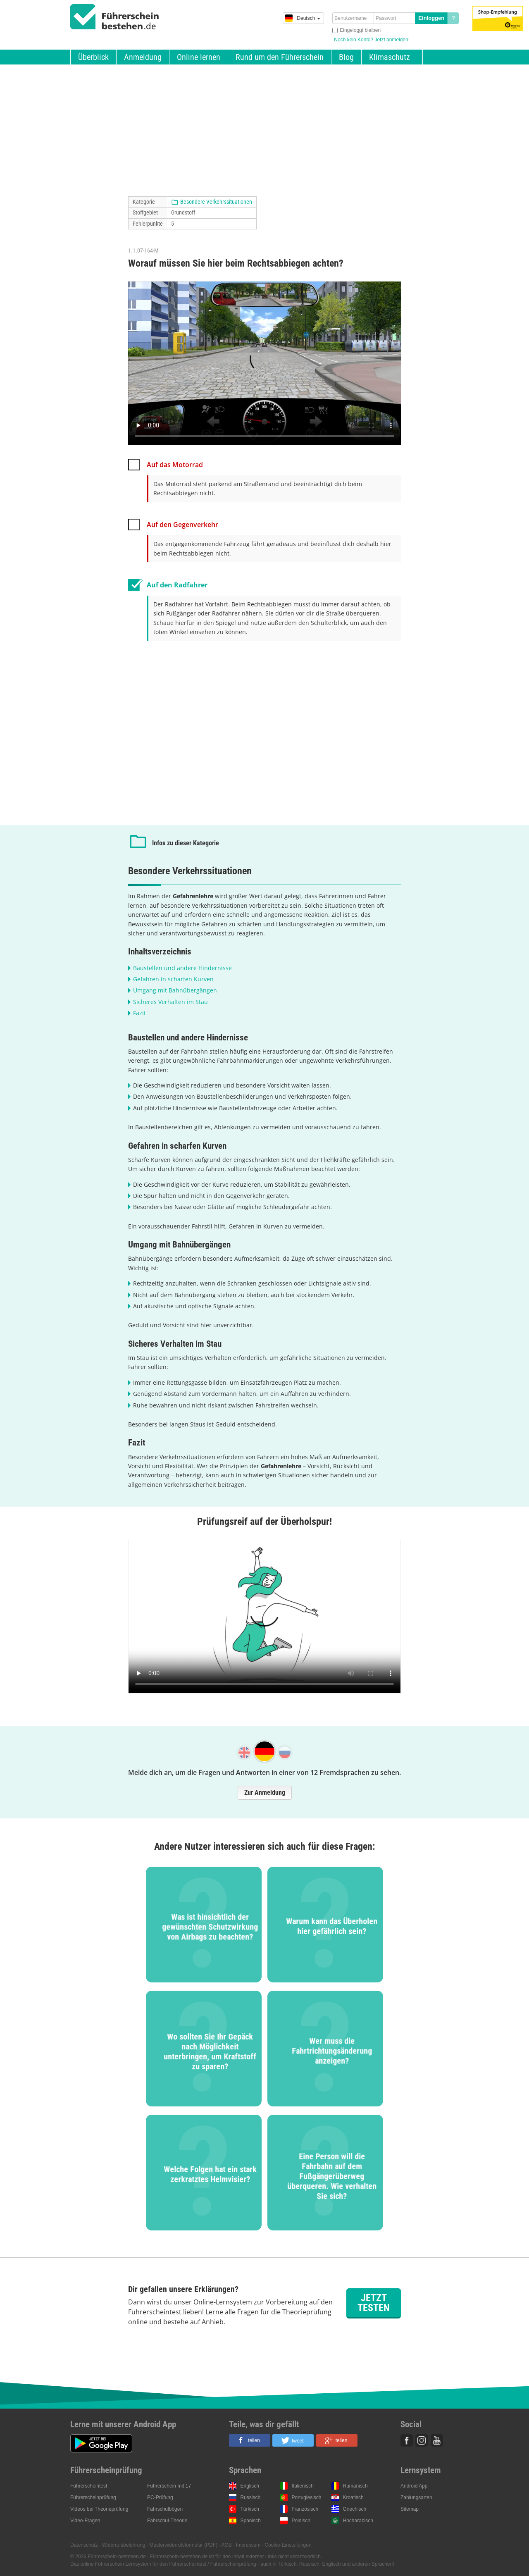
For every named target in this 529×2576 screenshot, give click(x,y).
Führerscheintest (88, 2486)
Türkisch (250, 2509)
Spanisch (251, 2521)
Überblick (93, 57)
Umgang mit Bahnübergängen (175, 990)
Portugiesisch (307, 2497)
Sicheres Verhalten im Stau (170, 1002)
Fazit (139, 1013)
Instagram (421, 2440)
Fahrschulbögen (165, 2509)
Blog (346, 57)
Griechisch (355, 2509)
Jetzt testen (373, 2303)
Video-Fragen (85, 2521)
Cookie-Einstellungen (287, 2545)
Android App (413, 2486)
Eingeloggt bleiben (360, 30)
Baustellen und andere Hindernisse (182, 968)
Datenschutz (84, 2545)
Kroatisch (353, 2497)
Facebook (406, 2440)
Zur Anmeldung (264, 1792)
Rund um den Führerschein (280, 57)
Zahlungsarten (416, 2497)
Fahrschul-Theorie (167, 2521)
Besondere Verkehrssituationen (216, 201)
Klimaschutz (389, 57)
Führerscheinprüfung (93, 2497)
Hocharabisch (358, 2521)
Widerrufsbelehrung (123, 2545)
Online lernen (198, 57)
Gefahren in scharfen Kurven (173, 979)
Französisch (305, 2509)
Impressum (248, 2545)
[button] (249, 2440)
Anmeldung (143, 57)
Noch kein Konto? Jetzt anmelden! (372, 40)
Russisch (251, 2497)
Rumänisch (355, 2486)
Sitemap (409, 2509)
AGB (227, 2545)
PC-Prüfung (160, 2497)
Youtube (437, 2440)
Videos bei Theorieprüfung (99, 2509)
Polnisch (301, 2521)
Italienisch (303, 2486)
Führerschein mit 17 (169, 2486)
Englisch (250, 2486)
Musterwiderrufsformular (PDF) (183, 2545)
